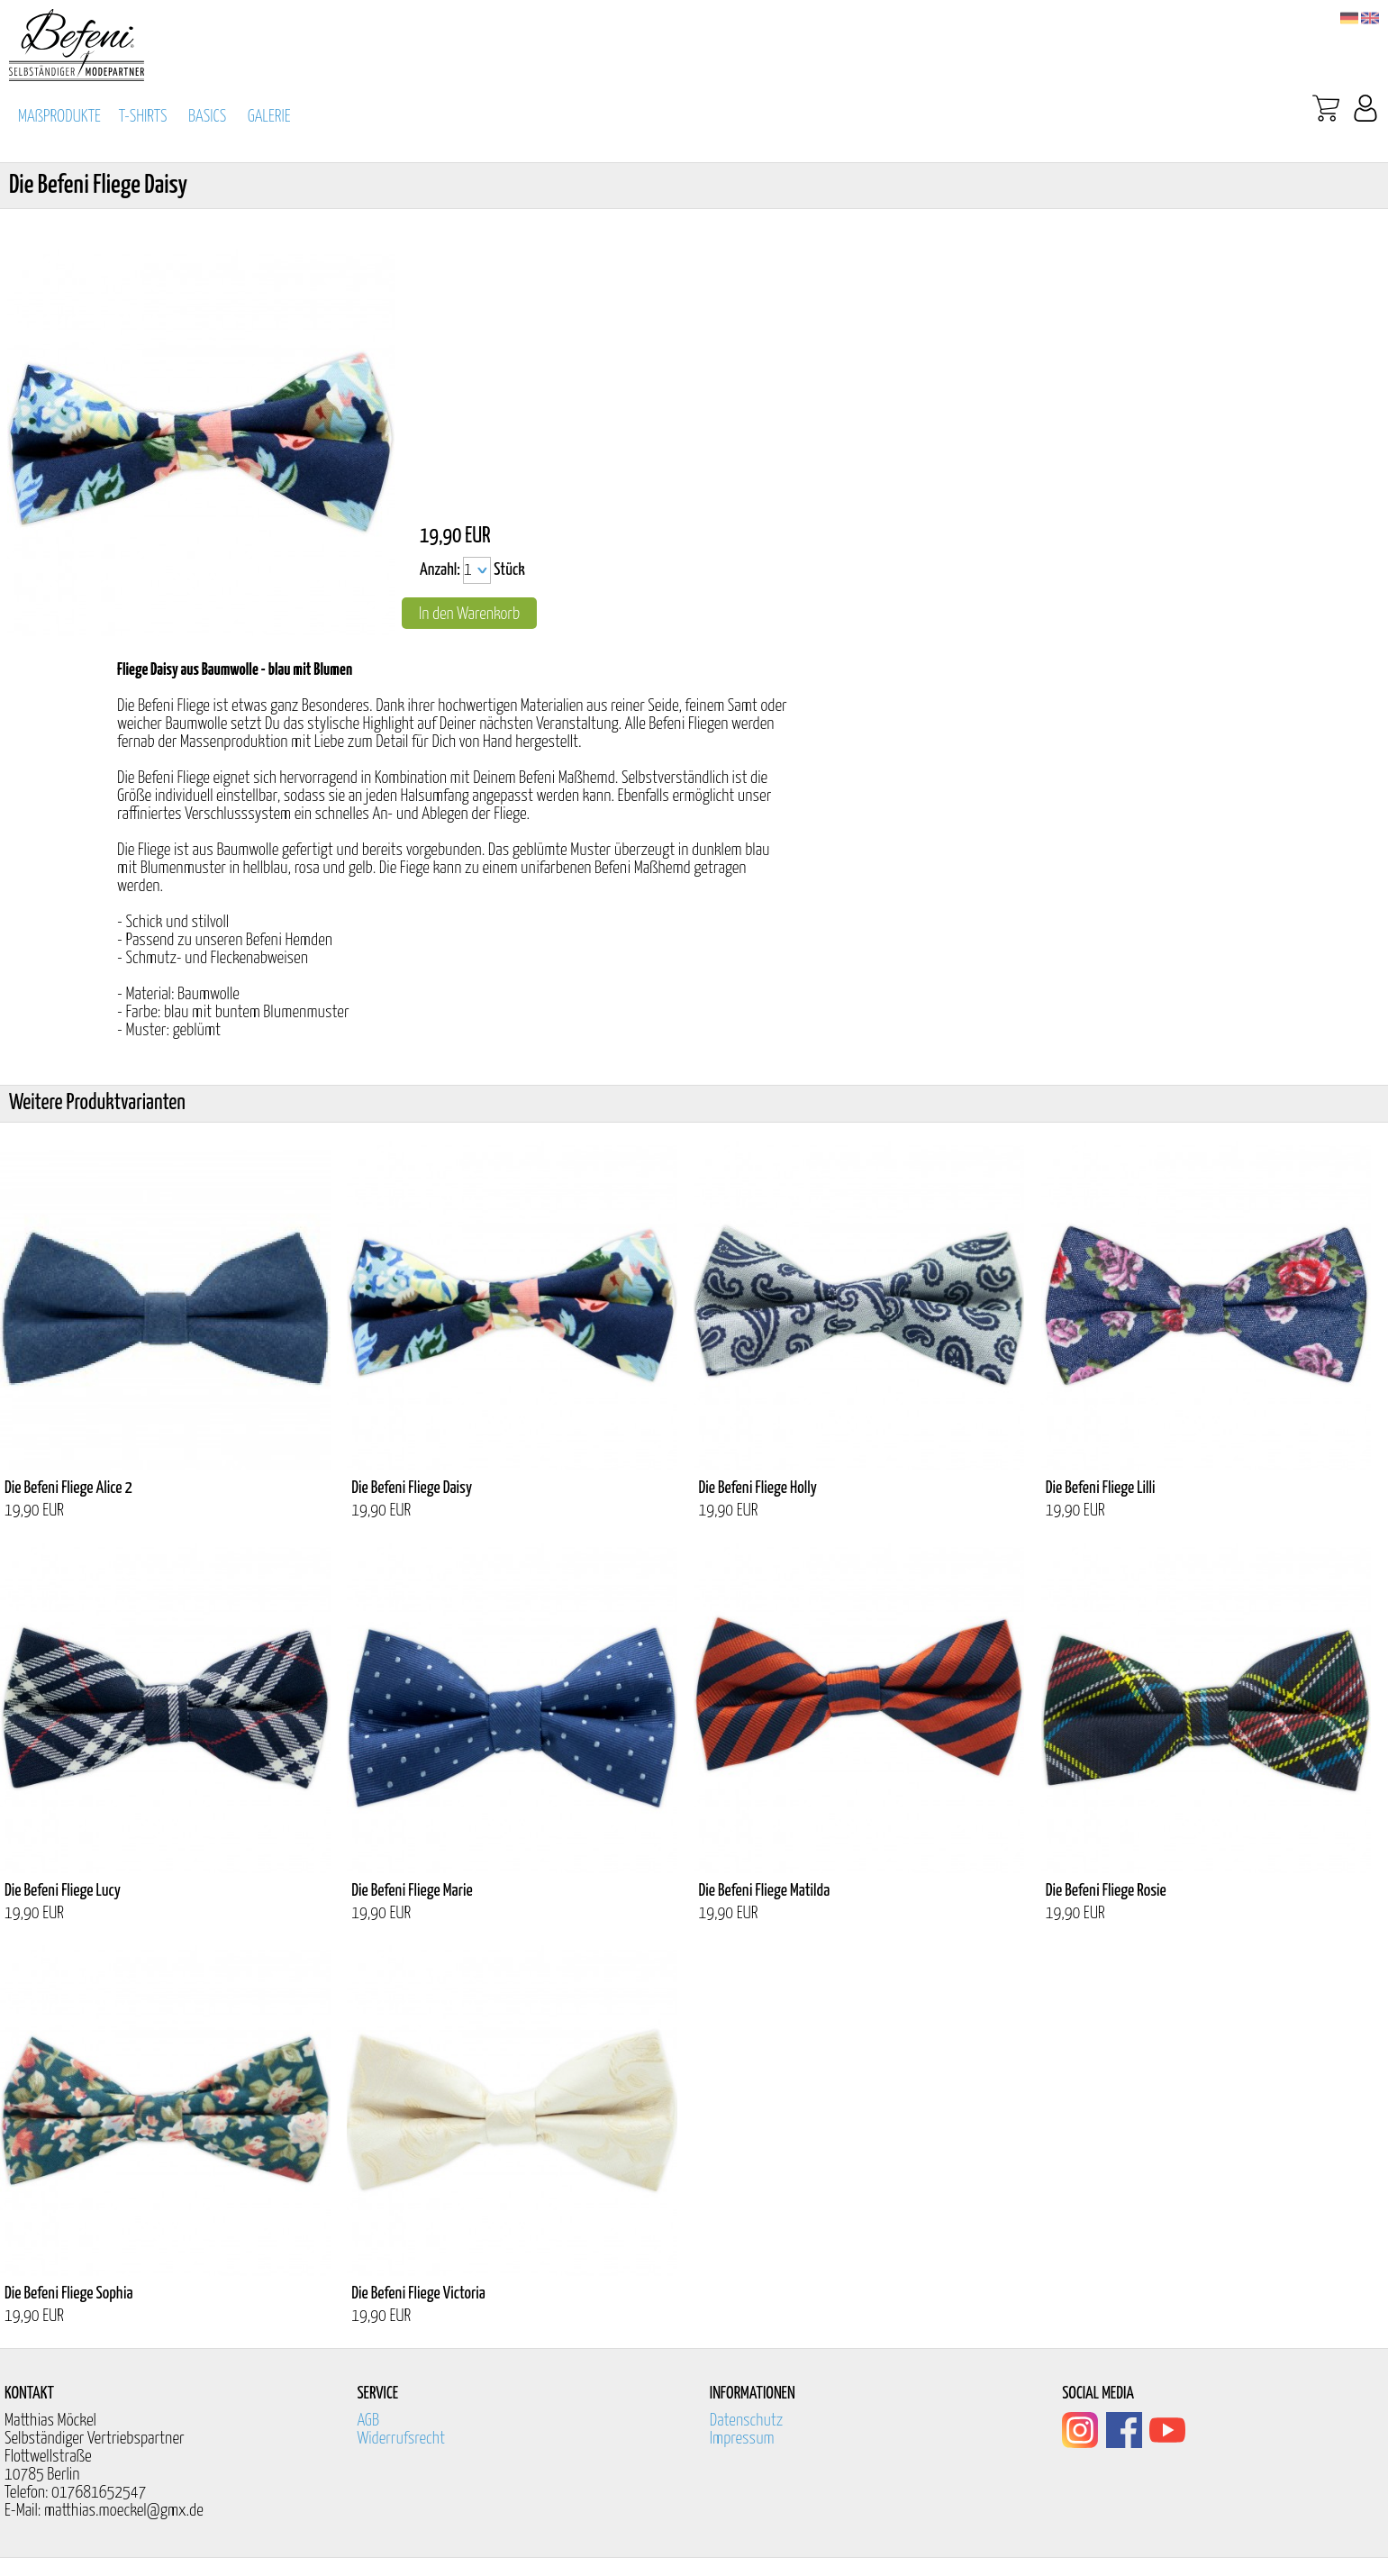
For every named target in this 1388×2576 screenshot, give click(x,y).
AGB (368, 2420)
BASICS (207, 116)
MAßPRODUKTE (59, 116)
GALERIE (269, 116)
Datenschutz (747, 2420)
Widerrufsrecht (401, 2438)
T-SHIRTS (143, 116)
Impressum (742, 2438)
